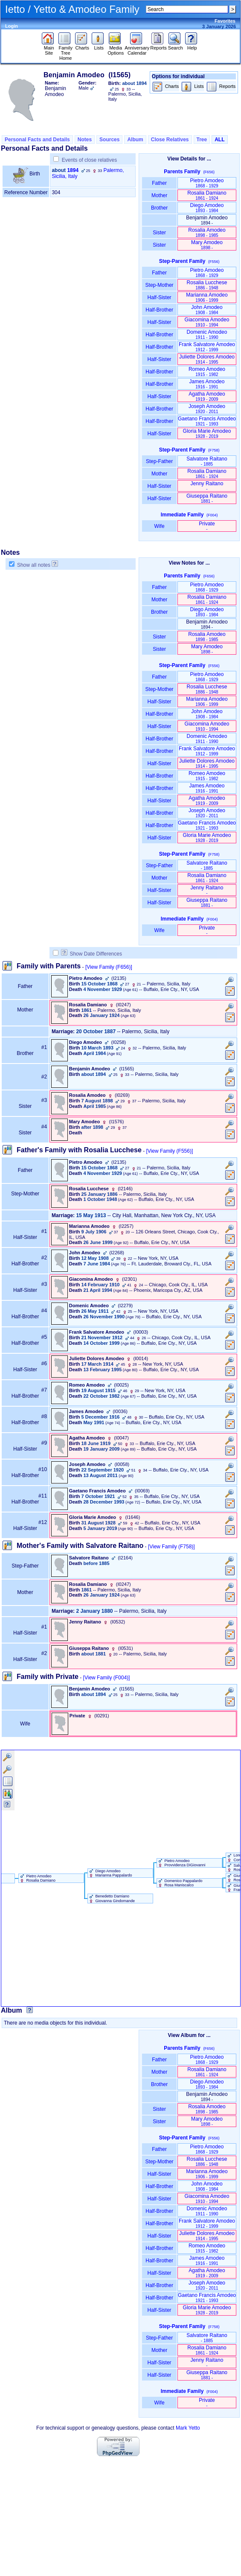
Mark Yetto (188, 2428)
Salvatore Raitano (206, 461)
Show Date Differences (91, 954)
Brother (159, 208)
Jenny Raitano (207, 486)
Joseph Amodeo (207, 408)
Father (159, 183)
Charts (82, 45)
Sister (159, 233)
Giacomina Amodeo (207, 322)
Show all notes (33, 565)
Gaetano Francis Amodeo (207, 421)
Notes (85, 140)
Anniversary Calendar (137, 48)
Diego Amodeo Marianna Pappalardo (110, 1873)
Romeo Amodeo (207, 371)
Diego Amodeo (207, 207)
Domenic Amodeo (207, 334)
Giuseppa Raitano (206, 498)
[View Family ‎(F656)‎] (108, 967)
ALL (219, 140)
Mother (159, 195)
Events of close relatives (89, 160)
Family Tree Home (65, 51)
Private (207, 526)
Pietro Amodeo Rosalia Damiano (37, 1878)
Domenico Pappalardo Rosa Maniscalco (180, 1883)
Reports (158, 45)
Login (11, 26)
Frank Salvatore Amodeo (207, 346)
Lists (99, 45)
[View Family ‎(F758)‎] (171, 1547)
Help (192, 45)
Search (175, 45)
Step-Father (159, 461)
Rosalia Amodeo (206, 232)
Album (135, 140)
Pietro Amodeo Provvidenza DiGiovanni (181, 1863)
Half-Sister (159, 297)
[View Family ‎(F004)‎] (106, 1678)
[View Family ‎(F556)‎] (169, 1151)
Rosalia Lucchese (207, 285)
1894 (72, 170)
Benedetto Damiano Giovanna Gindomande (111, 1898)
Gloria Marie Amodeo (207, 433)
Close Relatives (170, 140)
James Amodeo (207, 384)
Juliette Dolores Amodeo (207, 359)
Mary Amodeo (207, 244)
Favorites (225, 20)
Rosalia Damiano (206, 195)
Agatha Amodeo (207, 396)
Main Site (49, 48)
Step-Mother (159, 285)
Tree (202, 140)
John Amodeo (206, 309)
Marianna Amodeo (206, 297)
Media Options (115, 48)
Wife (159, 526)
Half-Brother (159, 310)
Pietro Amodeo (207, 183)
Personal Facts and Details (37, 140)
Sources (109, 140)
